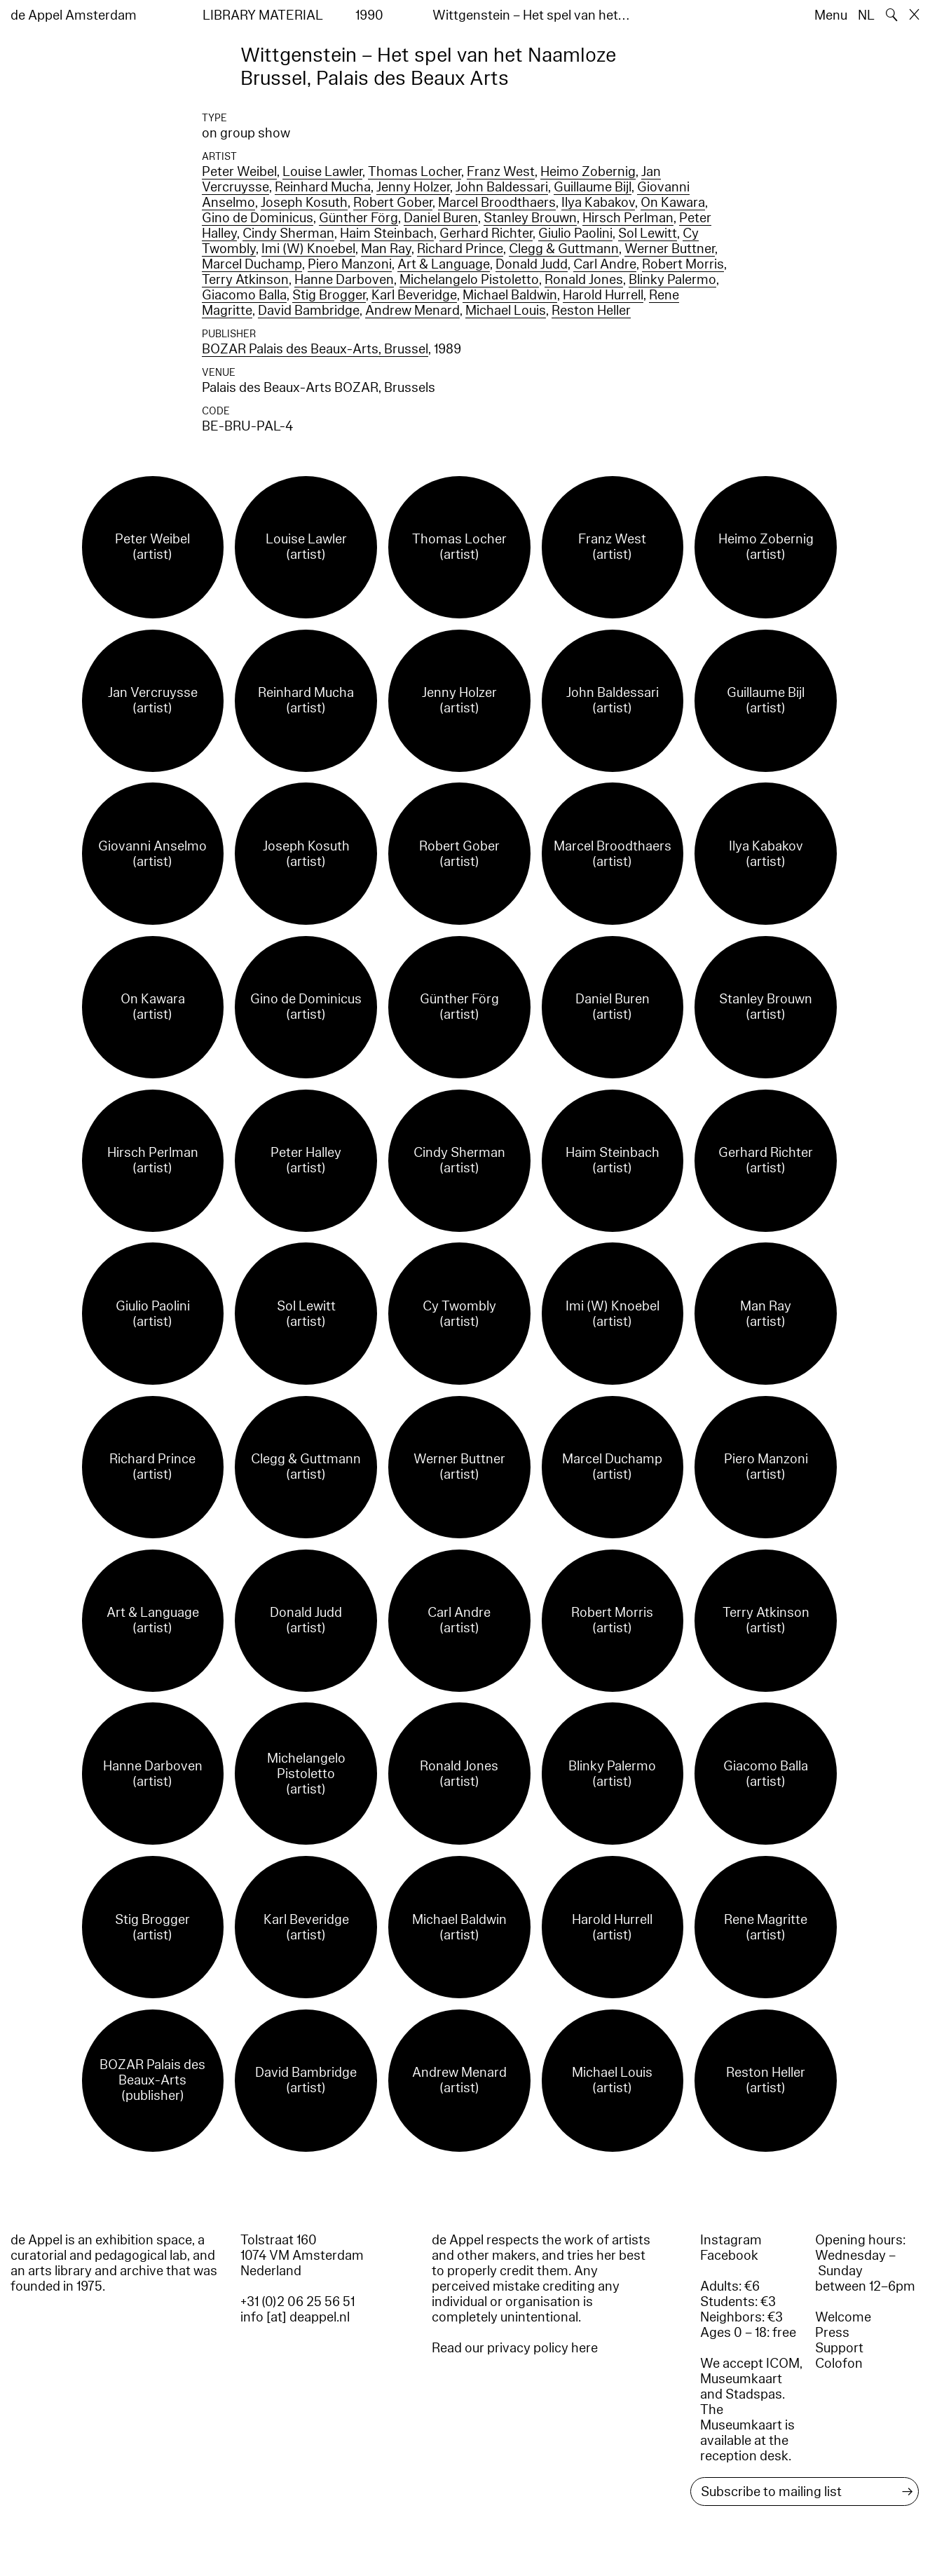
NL (866, 15)
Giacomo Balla (244, 295)
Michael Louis (505, 310)
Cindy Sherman (288, 233)
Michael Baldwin (510, 295)
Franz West (501, 172)
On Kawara (673, 203)
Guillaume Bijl (592, 187)
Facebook (729, 2255)
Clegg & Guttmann (564, 249)
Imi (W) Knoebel (308, 249)
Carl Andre (604, 264)
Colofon (839, 2363)
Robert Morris (683, 264)
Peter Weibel (239, 172)
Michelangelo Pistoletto (469, 280)
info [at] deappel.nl (295, 2317)
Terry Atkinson (245, 280)
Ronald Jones (584, 280)
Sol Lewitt (647, 233)
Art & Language (443, 264)
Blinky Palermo (672, 280)
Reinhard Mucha (323, 187)
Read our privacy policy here (515, 2348)
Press (832, 2333)
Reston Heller (591, 310)
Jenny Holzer (413, 187)
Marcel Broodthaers (497, 203)
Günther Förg (358, 218)
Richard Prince (460, 249)
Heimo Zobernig (588, 172)
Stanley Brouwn (530, 218)
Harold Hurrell (603, 295)
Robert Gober (392, 203)
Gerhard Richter (486, 233)
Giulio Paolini (575, 233)
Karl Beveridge (414, 295)
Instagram (731, 2240)
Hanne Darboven (344, 280)
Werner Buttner (669, 249)
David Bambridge (309, 310)
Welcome (843, 2317)
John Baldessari (502, 187)
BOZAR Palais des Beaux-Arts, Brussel (315, 349)
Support (839, 2348)
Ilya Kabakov (598, 203)
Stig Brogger (329, 295)
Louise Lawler (322, 172)
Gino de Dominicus (257, 218)
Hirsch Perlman (627, 218)
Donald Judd (531, 264)
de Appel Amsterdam (74, 15)
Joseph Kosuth (304, 203)
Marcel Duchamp (252, 264)
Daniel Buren (441, 218)
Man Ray (386, 249)
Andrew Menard (412, 310)
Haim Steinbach (387, 233)
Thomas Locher (414, 172)
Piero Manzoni (350, 264)
